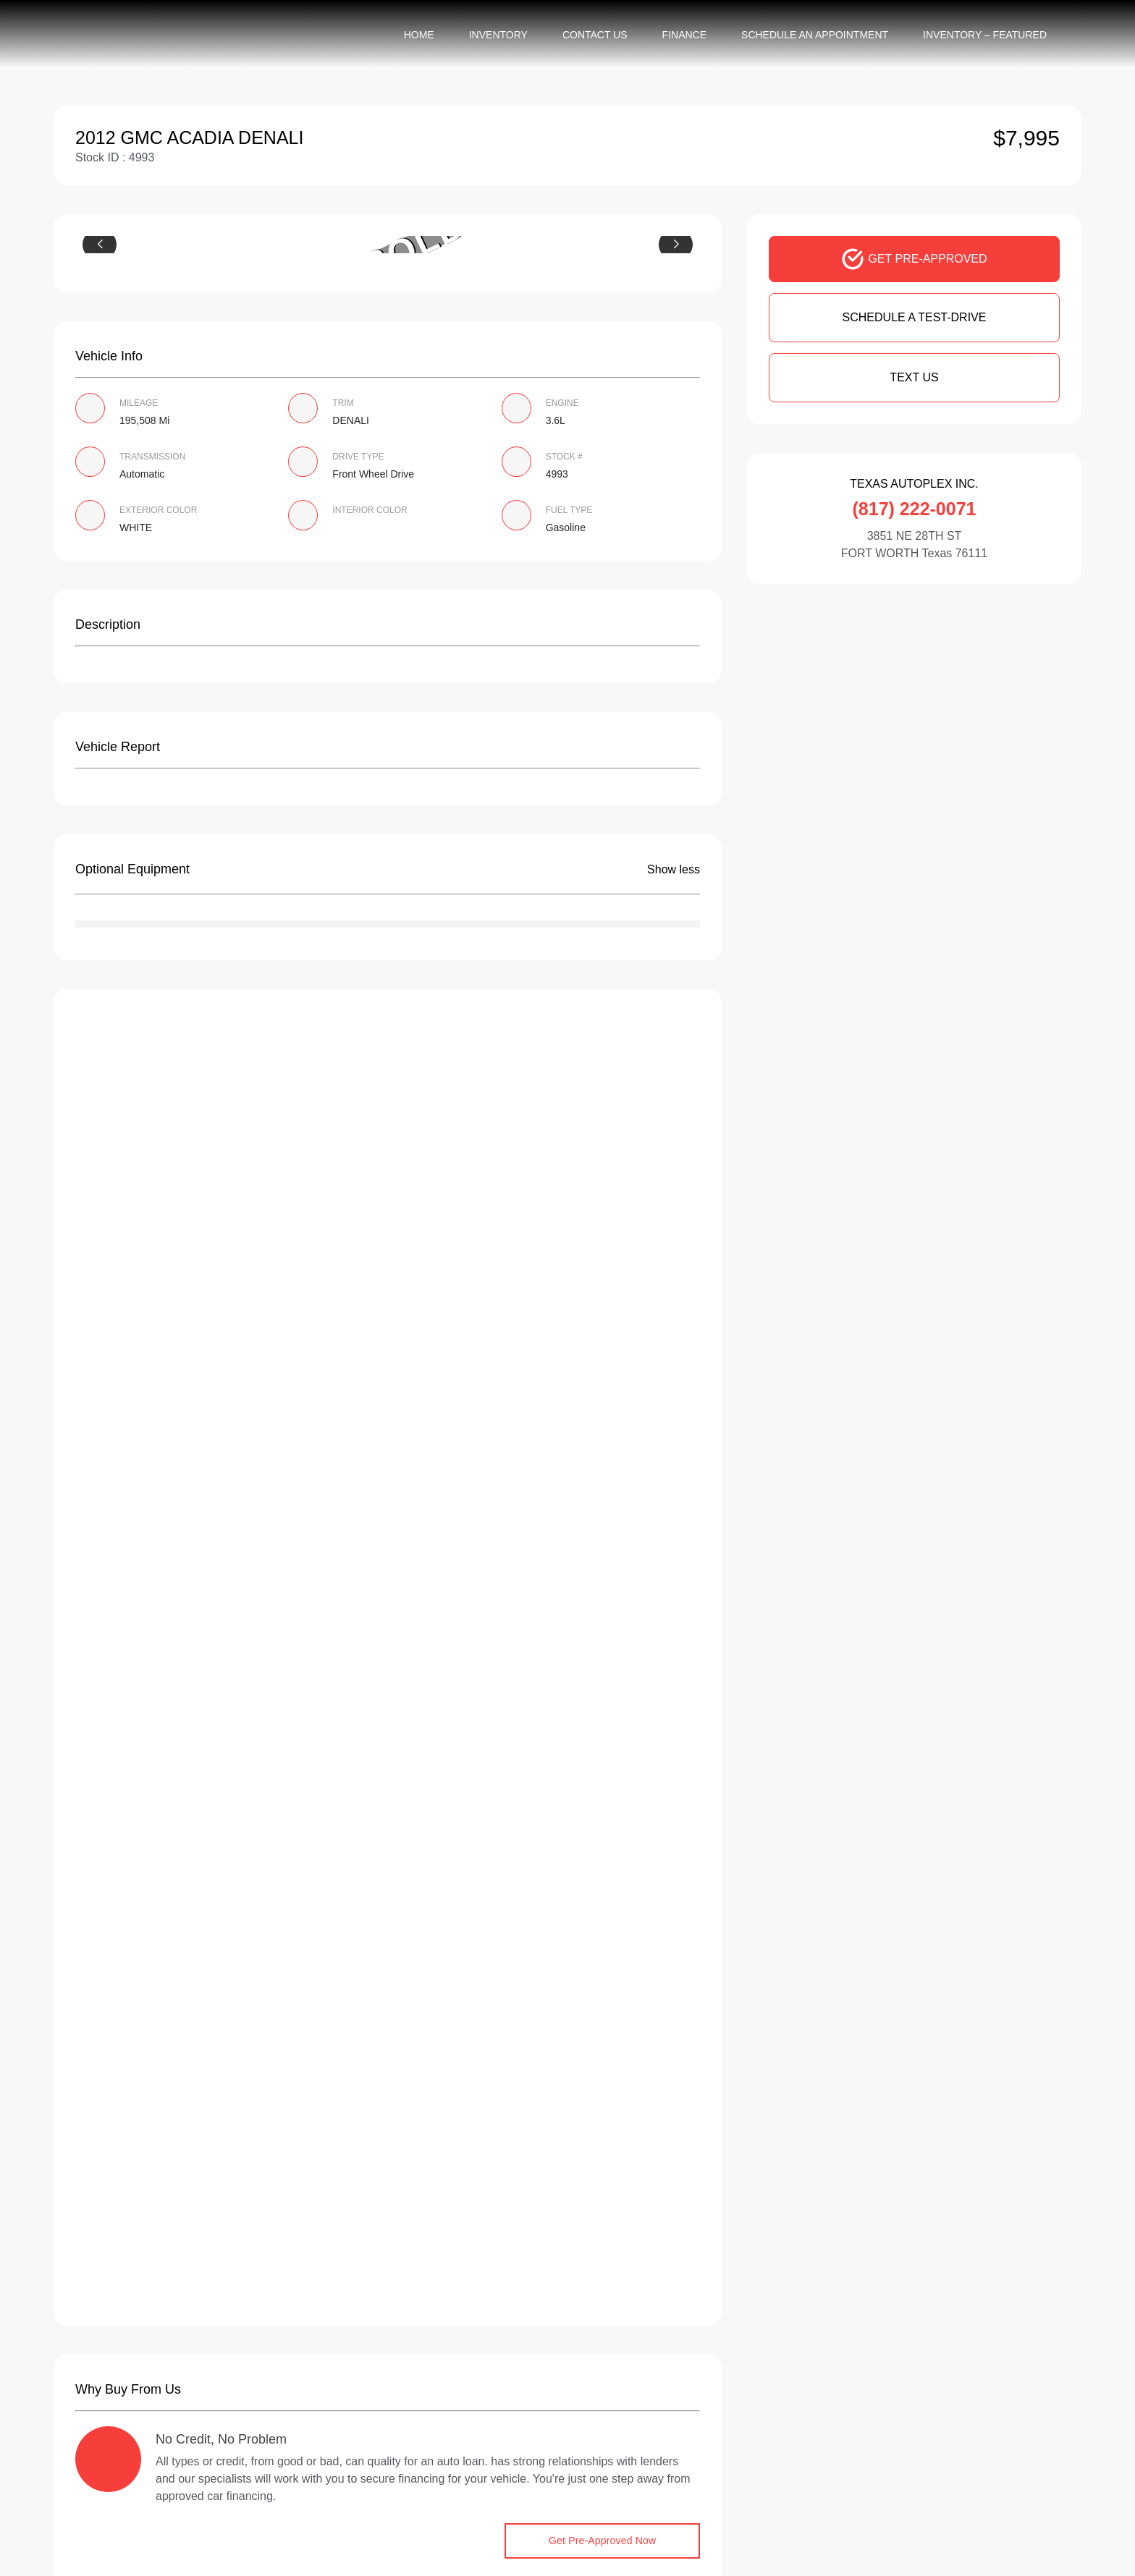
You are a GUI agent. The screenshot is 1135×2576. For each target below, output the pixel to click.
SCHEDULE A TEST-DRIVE (915, 317)
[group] (387, 244)
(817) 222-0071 (914, 509)
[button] (100, 244)
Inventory (498, 35)
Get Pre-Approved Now (602, 2540)
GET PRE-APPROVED (914, 259)
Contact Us (595, 35)
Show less (673, 869)
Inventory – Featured (985, 35)
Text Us (914, 377)
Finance (684, 35)
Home (419, 35)
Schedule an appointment (814, 35)
